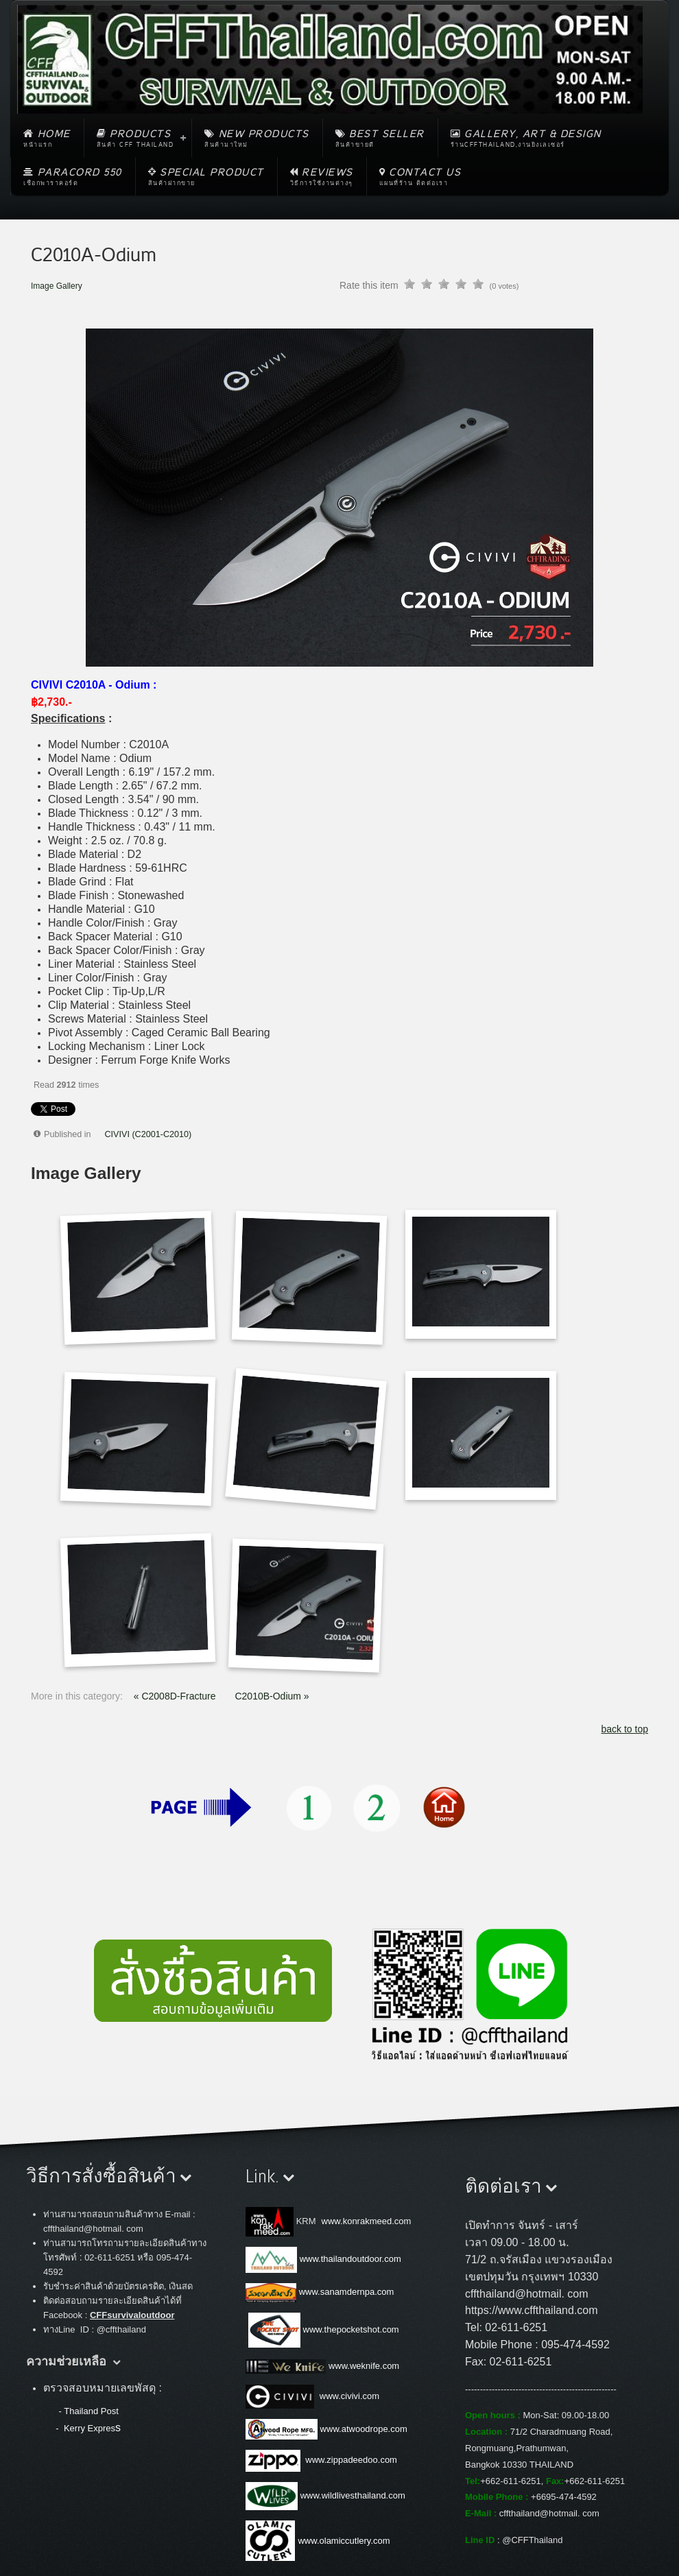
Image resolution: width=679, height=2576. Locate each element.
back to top (625, 1729)
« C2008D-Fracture (176, 1696)
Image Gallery (56, 286)
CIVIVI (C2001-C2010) (148, 1134)
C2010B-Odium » (272, 1696)
